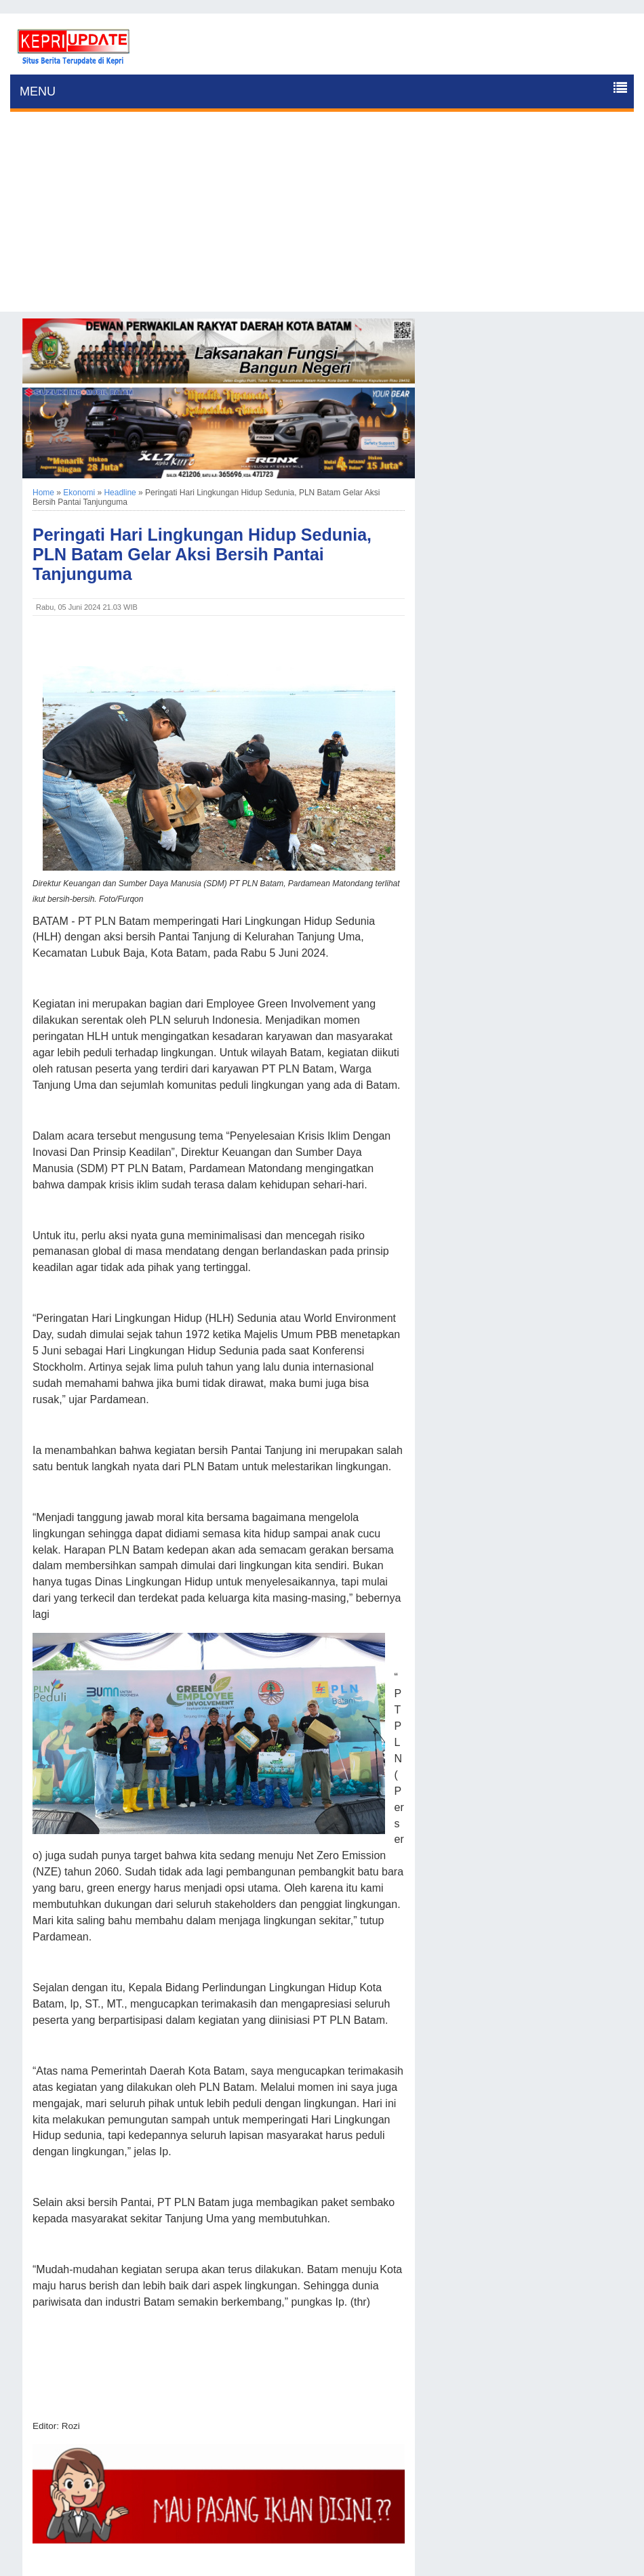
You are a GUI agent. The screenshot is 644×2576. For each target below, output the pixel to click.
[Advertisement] (322, 217)
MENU (38, 91)
